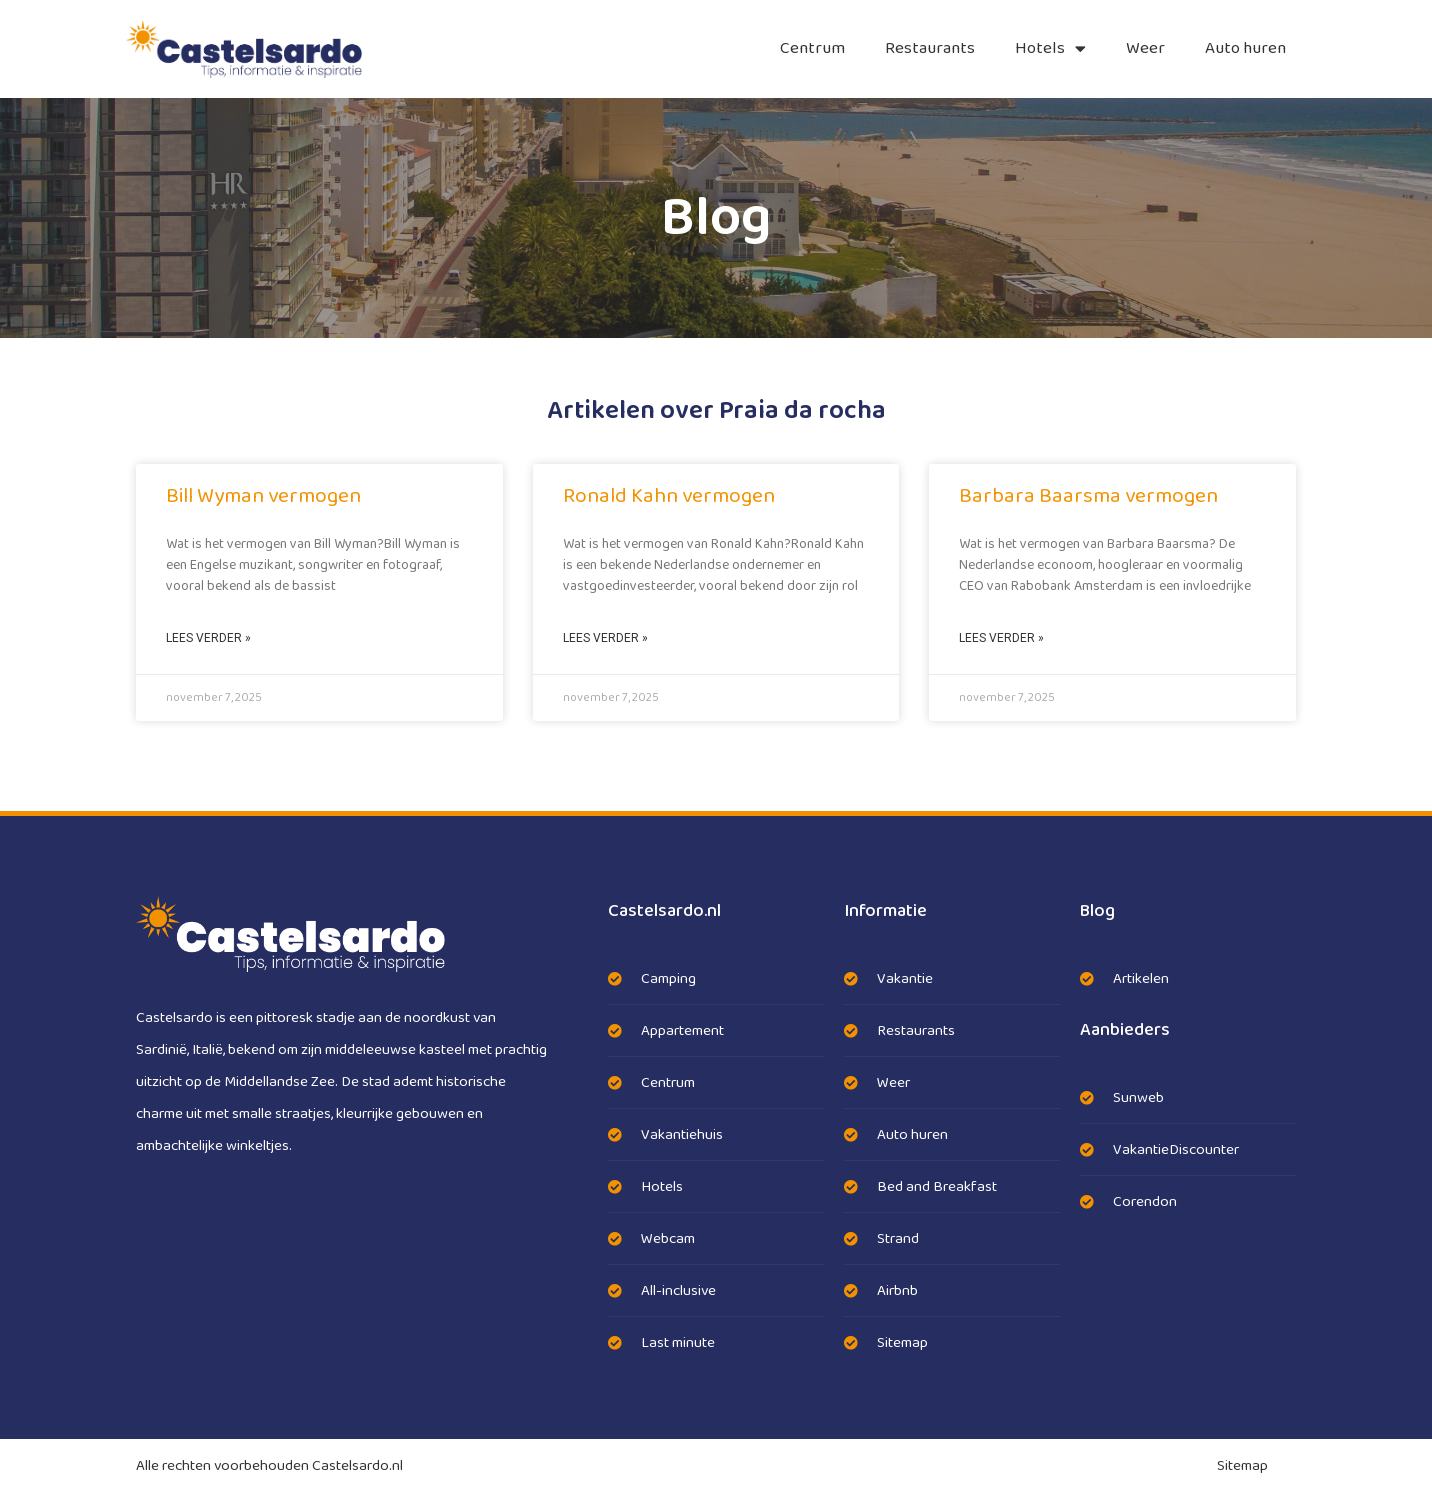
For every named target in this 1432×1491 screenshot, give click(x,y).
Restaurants (930, 48)
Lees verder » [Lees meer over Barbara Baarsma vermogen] (1001, 638)
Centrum (812, 48)
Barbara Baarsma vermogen (1088, 496)
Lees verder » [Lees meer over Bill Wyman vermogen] (208, 638)
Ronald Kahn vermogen (669, 496)
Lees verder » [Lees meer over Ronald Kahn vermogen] (605, 638)
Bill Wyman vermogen (263, 496)
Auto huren (1245, 48)
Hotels (1050, 48)
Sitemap (1242, 1466)
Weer (1145, 48)
